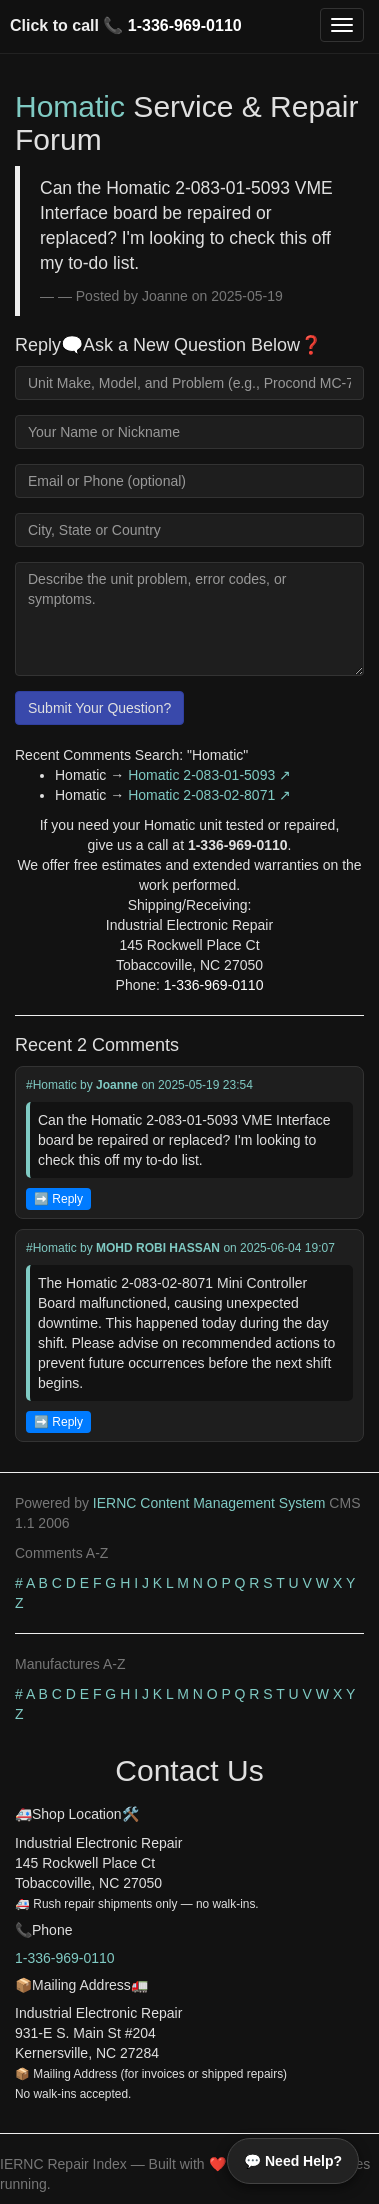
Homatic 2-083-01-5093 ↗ (209, 775)
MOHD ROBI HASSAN (158, 1248)
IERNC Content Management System (209, 1503)
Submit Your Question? (99, 708)
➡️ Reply (58, 1199)
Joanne (117, 1085)
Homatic (70, 106)
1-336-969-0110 (185, 25)
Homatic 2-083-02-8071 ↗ (209, 795)
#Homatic (51, 1085)
